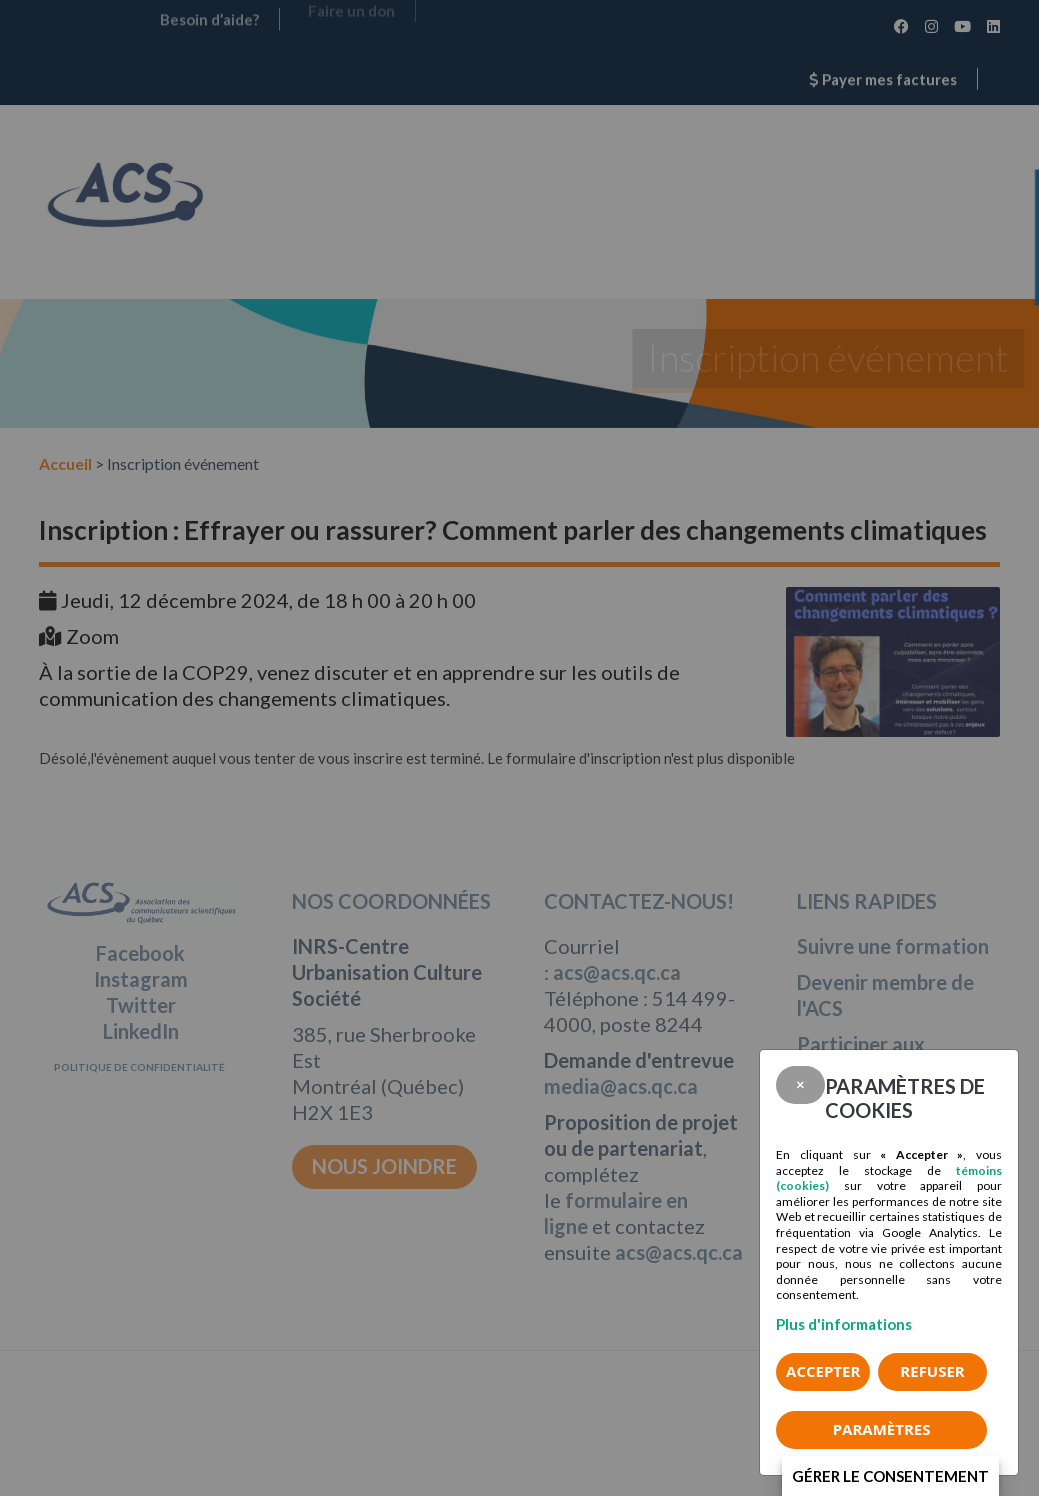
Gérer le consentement (890, 1476)
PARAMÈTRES (882, 1429)
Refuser (932, 1371)
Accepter (823, 1371)
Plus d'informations (844, 1324)
